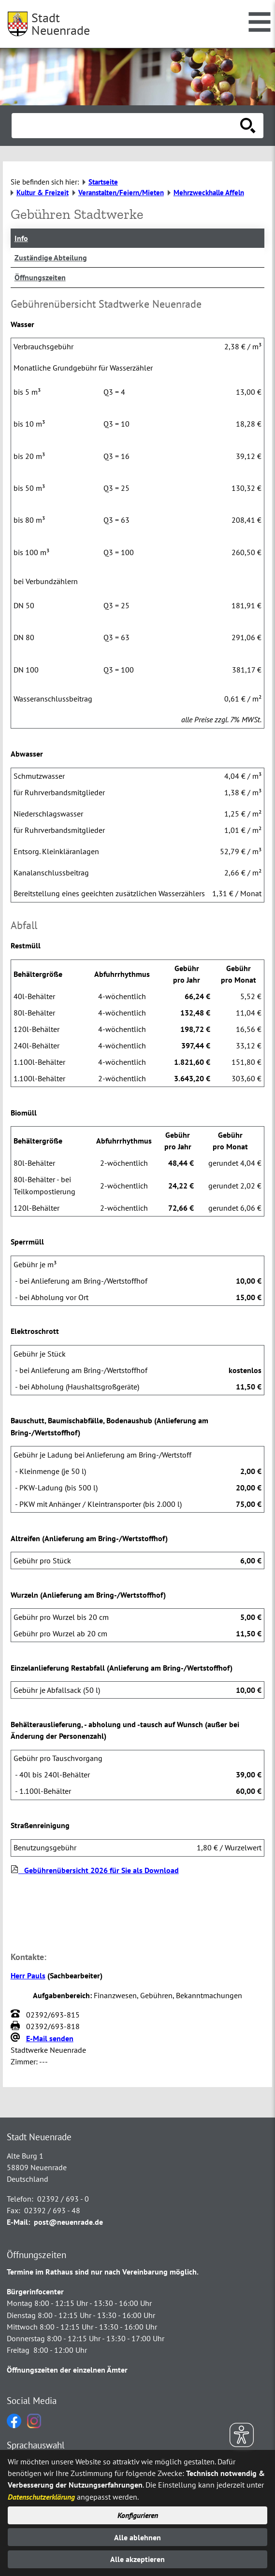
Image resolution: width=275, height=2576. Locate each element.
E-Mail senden (49, 2038)
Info (21, 238)
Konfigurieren (137, 2515)
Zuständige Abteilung (50, 257)
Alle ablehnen (137, 2537)
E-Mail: (18, 2222)
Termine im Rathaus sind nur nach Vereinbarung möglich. (103, 2271)
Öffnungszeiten (40, 277)
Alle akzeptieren (137, 2559)
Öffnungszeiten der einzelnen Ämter (67, 2370)
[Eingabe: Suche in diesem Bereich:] (127, 125)
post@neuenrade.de (68, 2222)
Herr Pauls (28, 1975)
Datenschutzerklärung (41, 2497)
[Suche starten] (248, 125)
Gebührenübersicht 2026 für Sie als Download (95, 1870)
